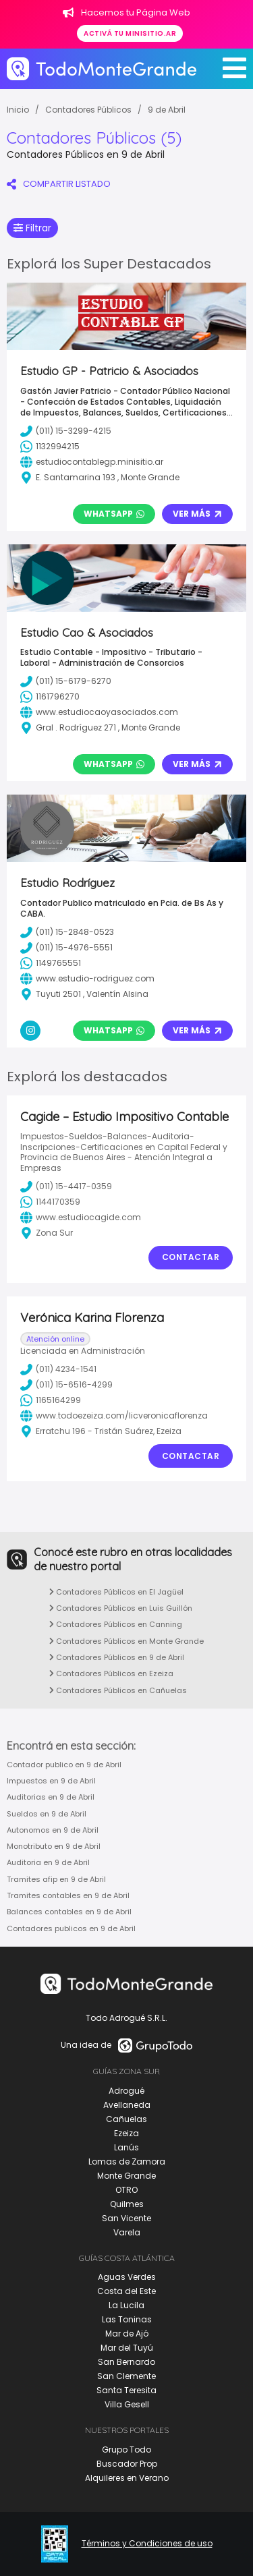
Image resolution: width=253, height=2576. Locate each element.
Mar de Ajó (126, 2333)
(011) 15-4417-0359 (66, 1186)
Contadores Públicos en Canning (115, 1624)
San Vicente (126, 2218)
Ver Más (197, 513)
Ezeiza (126, 2133)
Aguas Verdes (127, 2277)
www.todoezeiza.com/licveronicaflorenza (114, 1416)
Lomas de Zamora (126, 2161)
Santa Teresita (126, 2390)
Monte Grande (126, 2175)
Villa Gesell (127, 2404)
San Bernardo (126, 2362)
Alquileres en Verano (127, 2478)
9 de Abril (167, 109)
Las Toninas (127, 2319)
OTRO (126, 2190)
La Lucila (126, 2305)
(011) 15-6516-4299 (66, 1385)
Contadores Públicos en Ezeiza (111, 1673)
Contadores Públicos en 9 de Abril (116, 1657)
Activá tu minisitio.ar (130, 33)
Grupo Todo (126, 2449)
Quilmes (127, 2204)
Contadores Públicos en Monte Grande (126, 1641)
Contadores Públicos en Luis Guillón (120, 1608)
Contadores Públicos (88, 109)
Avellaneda (126, 2105)
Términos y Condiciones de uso (147, 2543)
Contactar (191, 1257)
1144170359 (50, 1202)
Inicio (18, 109)
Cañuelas (126, 2119)
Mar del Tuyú (127, 2347)
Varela (126, 2232)
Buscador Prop (126, 2463)
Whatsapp (114, 513)
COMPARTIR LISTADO (59, 183)
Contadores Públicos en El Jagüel (116, 1591)
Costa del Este (126, 2291)
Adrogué (126, 2090)
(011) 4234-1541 (58, 1369)
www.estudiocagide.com (80, 1217)
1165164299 (50, 1400)
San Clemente (126, 2376)
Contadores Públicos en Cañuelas (118, 1690)
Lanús (126, 2147)
